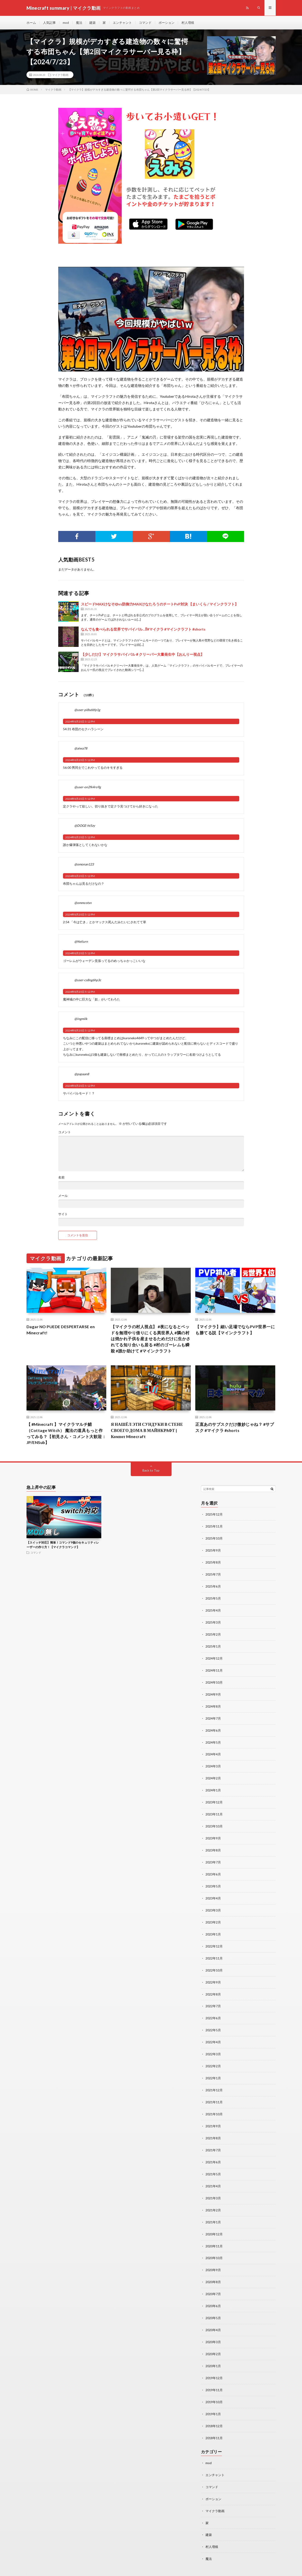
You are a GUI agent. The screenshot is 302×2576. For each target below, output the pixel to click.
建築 (92, 22)
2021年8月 (213, 2127)
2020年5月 (213, 2304)
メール (63, 1196)
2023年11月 (214, 1809)
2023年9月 (213, 1833)
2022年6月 (213, 2009)
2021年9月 (213, 2115)
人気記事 (49, 22)
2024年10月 (214, 1680)
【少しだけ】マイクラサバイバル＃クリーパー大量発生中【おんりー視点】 (142, 654)
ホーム (31, 22)
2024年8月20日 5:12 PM (80, 721)
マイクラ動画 (60, 75)
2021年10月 (214, 2104)
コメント (64, 1132)
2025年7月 (213, 1574)
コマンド (145, 22)
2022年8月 (213, 1986)
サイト (63, 1214)
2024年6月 (213, 1727)
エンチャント (122, 22)
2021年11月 (214, 2092)
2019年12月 (214, 2363)
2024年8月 (213, 1703)
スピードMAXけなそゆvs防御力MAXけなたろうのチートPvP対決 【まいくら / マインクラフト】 (159, 604)
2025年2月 (213, 1632)
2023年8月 (213, 1844)
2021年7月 (213, 2139)
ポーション (166, 22)
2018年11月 (214, 2422)
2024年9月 (213, 1691)
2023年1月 (213, 1927)
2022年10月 (214, 1962)
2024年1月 (213, 1786)
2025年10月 (214, 1538)
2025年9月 (213, 1550)
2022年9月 (213, 1974)
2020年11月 (214, 2233)
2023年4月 (213, 1892)
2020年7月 (213, 2280)
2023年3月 (213, 1903)
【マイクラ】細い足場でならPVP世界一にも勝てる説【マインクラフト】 (235, 1329)
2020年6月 (213, 2292)
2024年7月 (213, 1715)
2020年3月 (213, 2327)
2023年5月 (213, 1880)
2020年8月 (213, 2268)
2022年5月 (213, 2021)
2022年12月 (214, 1939)
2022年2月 (213, 2056)
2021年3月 (213, 2186)
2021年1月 (213, 2210)
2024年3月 (213, 1762)
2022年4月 (213, 2033)
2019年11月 (214, 2374)
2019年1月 (213, 2398)
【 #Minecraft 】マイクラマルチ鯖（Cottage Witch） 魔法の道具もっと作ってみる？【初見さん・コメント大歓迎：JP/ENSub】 (66, 1433)
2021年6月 (213, 2151)
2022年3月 (213, 2045)
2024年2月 (213, 1774)
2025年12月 (214, 1515)
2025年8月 (213, 1562)
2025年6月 (213, 1585)
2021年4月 (213, 2174)
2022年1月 (213, 2068)
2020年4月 (213, 2316)
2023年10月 (214, 1821)
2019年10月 (214, 2386)
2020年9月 (213, 2257)
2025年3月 (213, 1621)
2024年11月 (214, 1668)
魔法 (79, 22)
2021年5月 (213, 2162)
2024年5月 (213, 1738)
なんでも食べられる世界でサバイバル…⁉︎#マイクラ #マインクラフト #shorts (143, 629)
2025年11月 (214, 1526)
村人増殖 (187, 22)
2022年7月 (213, 1998)
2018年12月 (214, 2410)
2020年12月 (214, 2221)
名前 (61, 1177)
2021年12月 (214, 2080)
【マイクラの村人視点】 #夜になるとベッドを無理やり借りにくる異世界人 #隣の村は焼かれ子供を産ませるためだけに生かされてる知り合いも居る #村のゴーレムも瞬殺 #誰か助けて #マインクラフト (151, 1339)
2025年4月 (213, 1609)
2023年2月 (213, 1915)
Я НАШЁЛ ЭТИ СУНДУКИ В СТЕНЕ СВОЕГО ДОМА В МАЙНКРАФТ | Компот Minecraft (147, 1430)
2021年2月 (213, 2198)
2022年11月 (214, 1950)
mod (66, 22)
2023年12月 (214, 1797)
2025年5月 (213, 1597)
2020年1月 (213, 2351)
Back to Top (151, 1471)
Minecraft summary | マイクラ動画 (79, 2566)
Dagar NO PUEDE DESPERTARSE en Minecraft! (61, 1329)
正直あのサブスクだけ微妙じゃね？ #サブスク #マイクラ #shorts (234, 1427)
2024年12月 (214, 1656)
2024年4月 (213, 1750)
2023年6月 (213, 1868)
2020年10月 (214, 2245)
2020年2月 (213, 2339)
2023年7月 (213, 1856)
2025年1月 (213, 1644)
